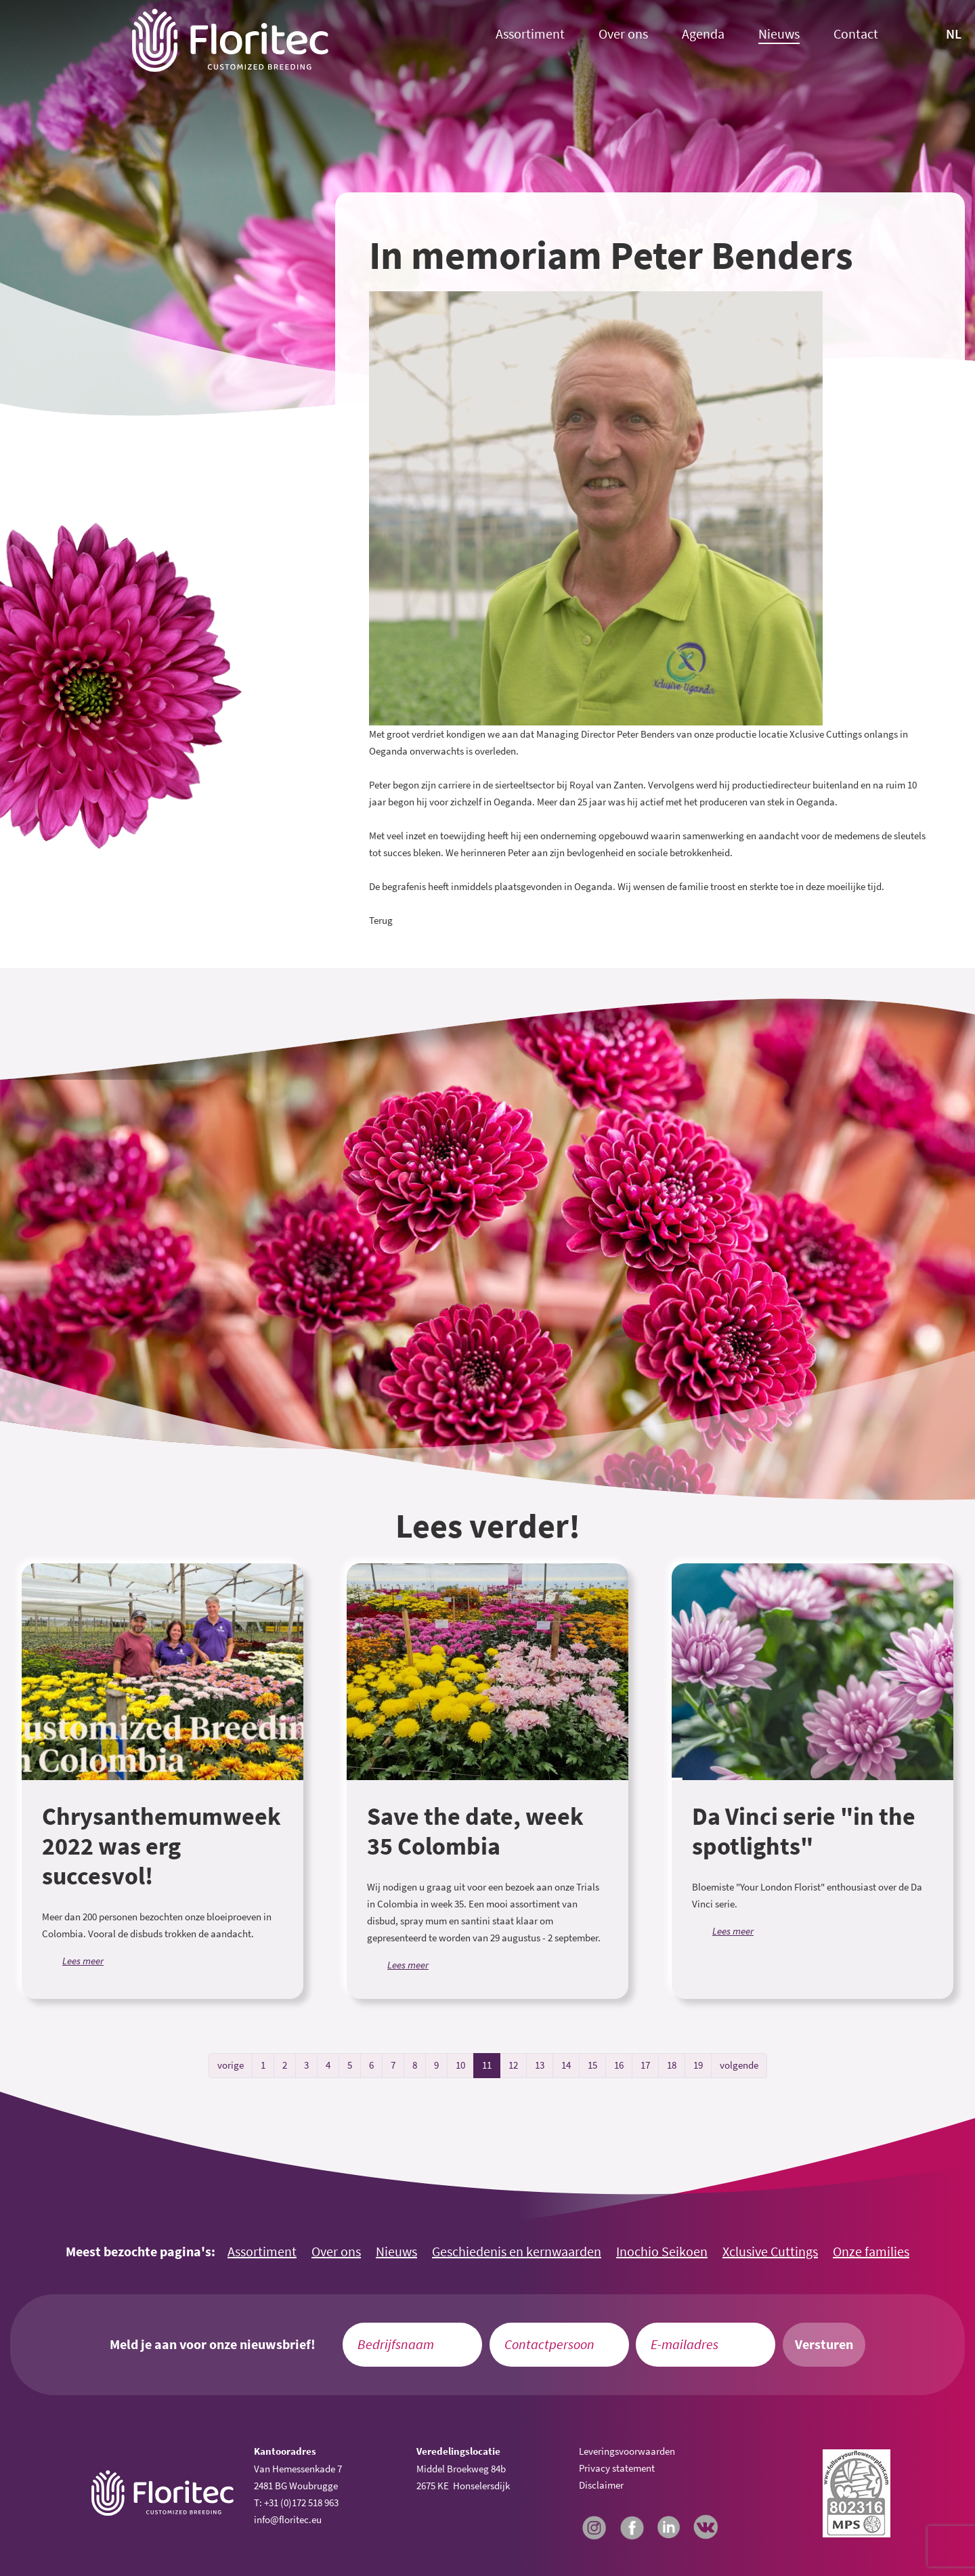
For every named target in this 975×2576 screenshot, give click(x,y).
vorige (230, 2064)
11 (487, 2064)
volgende (739, 2064)
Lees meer (83, 1960)
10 (460, 2064)
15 (592, 2064)
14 (566, 2064)
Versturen (824, 2344)
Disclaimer (601, 2484)
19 (698, 2064)
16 (619, 2064)
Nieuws (779, 34)
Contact (855, 34)
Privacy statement (617, 2468)
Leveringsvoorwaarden (627, 2451)
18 (671, 2064)
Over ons (623, 34)
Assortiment (530, 34)
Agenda (703, 34)
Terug (381, 920)
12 (513, 2064)
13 (539, 2064)
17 (645, 2064)
